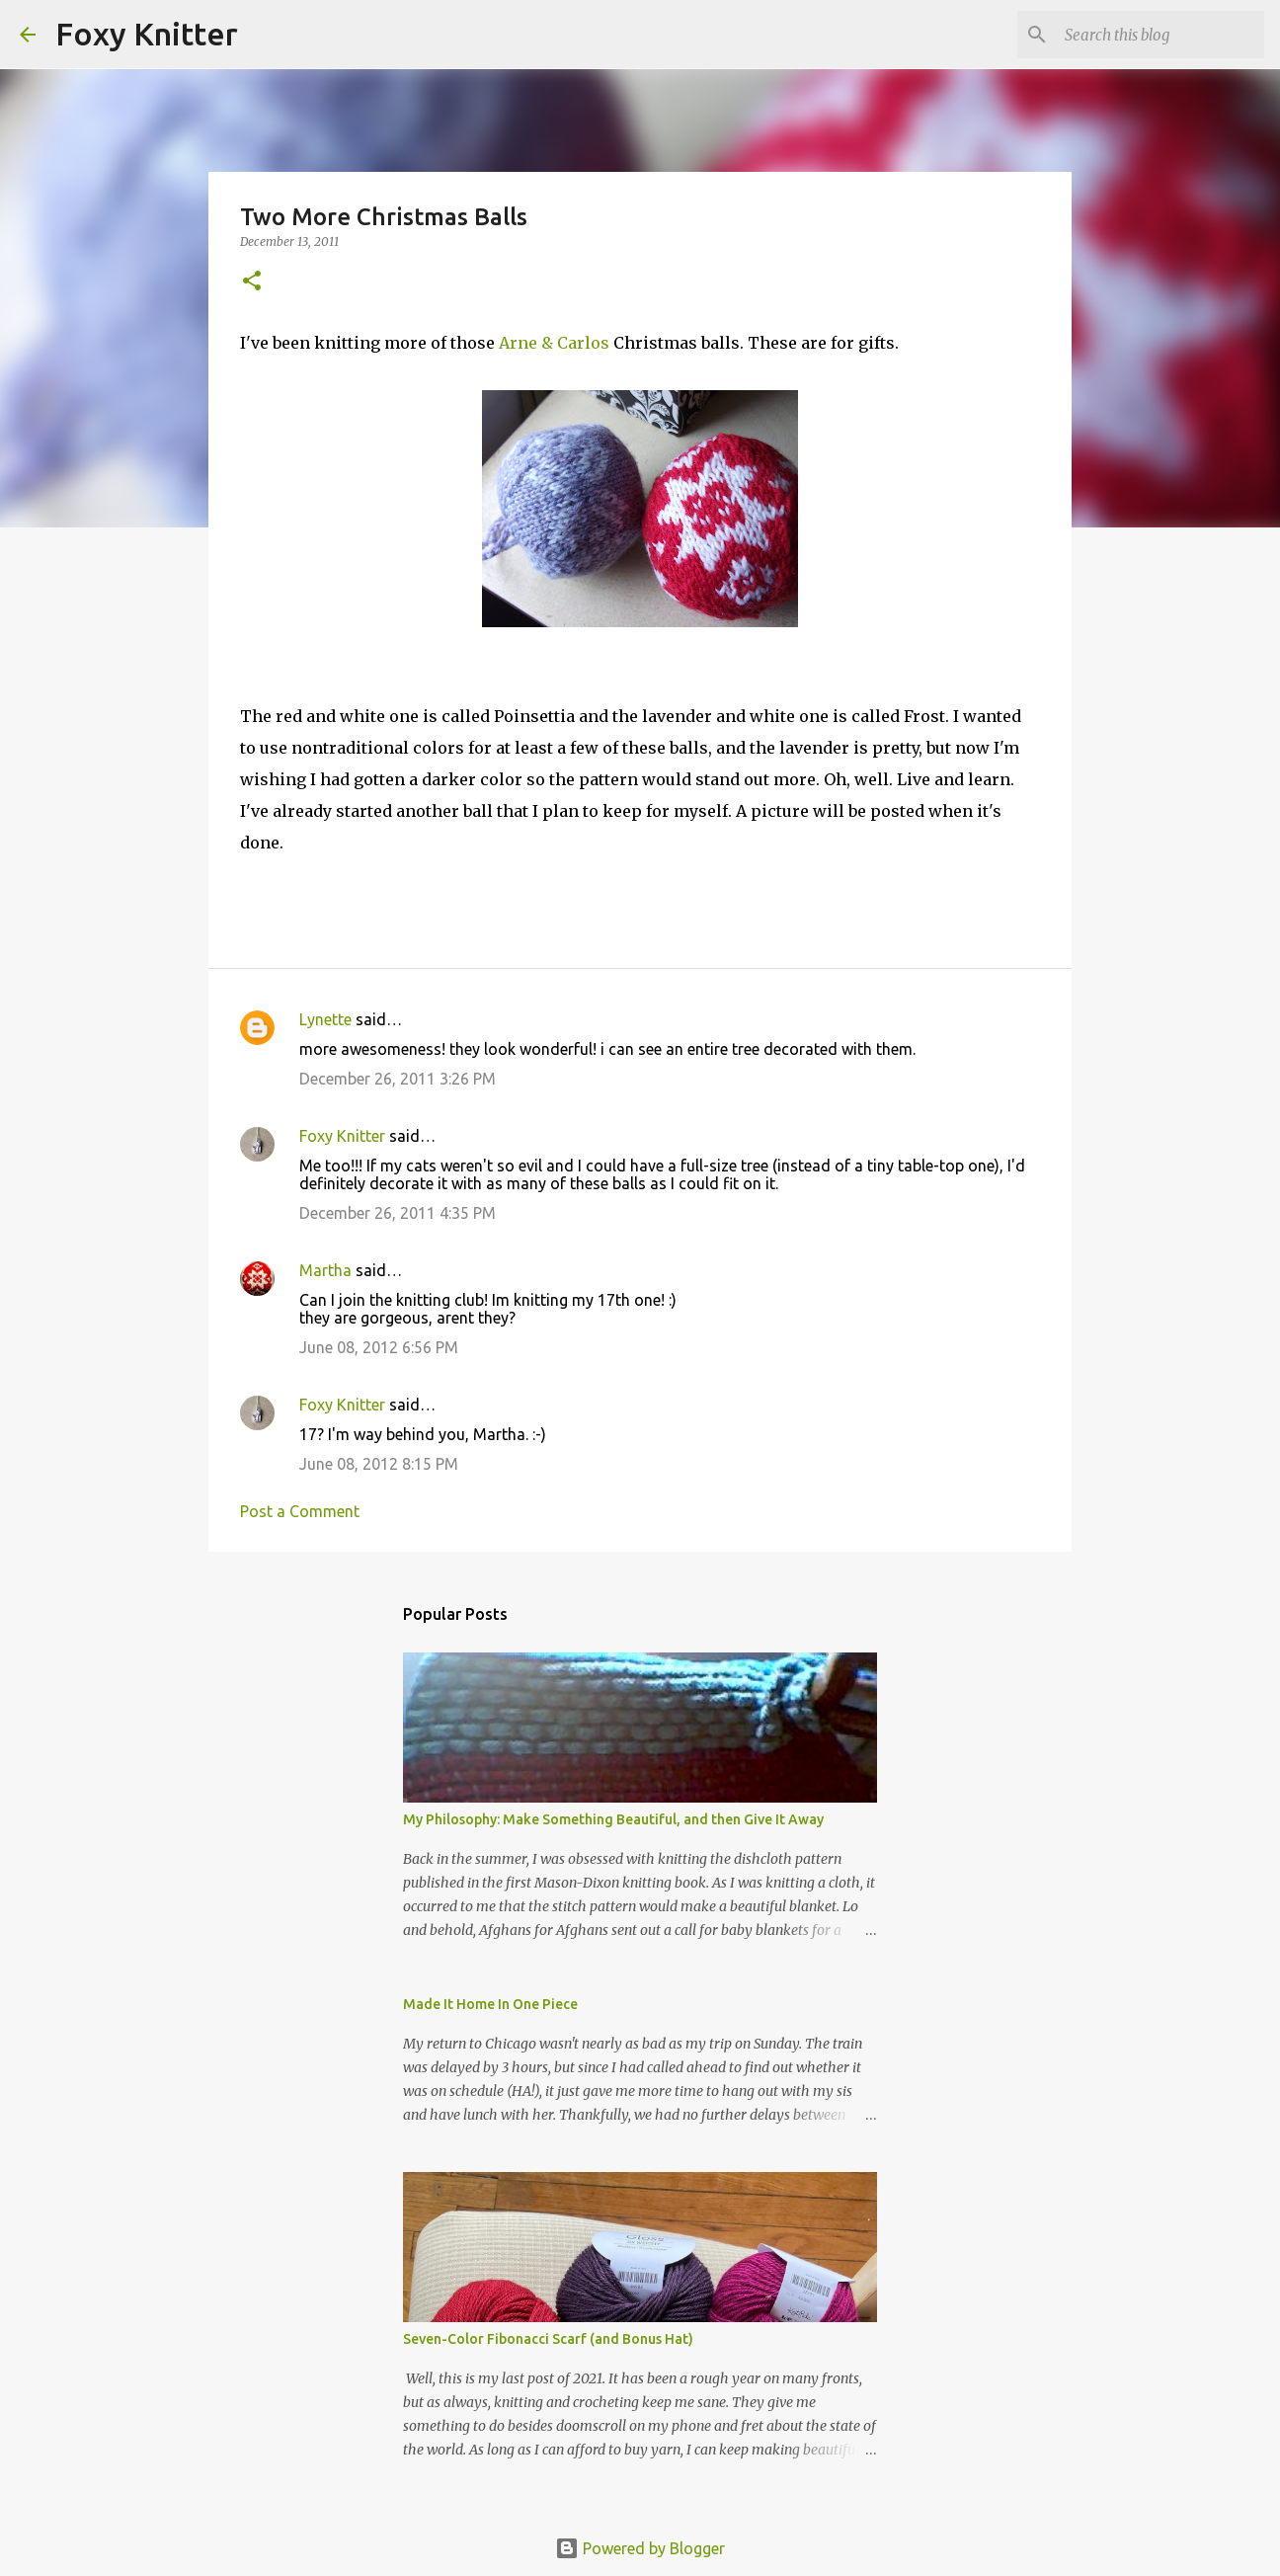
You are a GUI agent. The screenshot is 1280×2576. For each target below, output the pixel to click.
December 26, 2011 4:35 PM (397, 1213)
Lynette (325, 1019)
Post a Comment (300, 1511)
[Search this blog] (1160, 34)
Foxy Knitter (146, 33)
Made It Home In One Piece (490, 2004)
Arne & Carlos (554, 343)
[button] (252, 282)
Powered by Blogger (640, 2548)
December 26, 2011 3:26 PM (397, 1078)
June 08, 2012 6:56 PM (378, 1347)
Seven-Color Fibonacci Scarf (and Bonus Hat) (548, 2339)
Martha (325, 1270)
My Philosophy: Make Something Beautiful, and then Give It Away (613, 1819)
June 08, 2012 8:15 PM (378, 1464)
